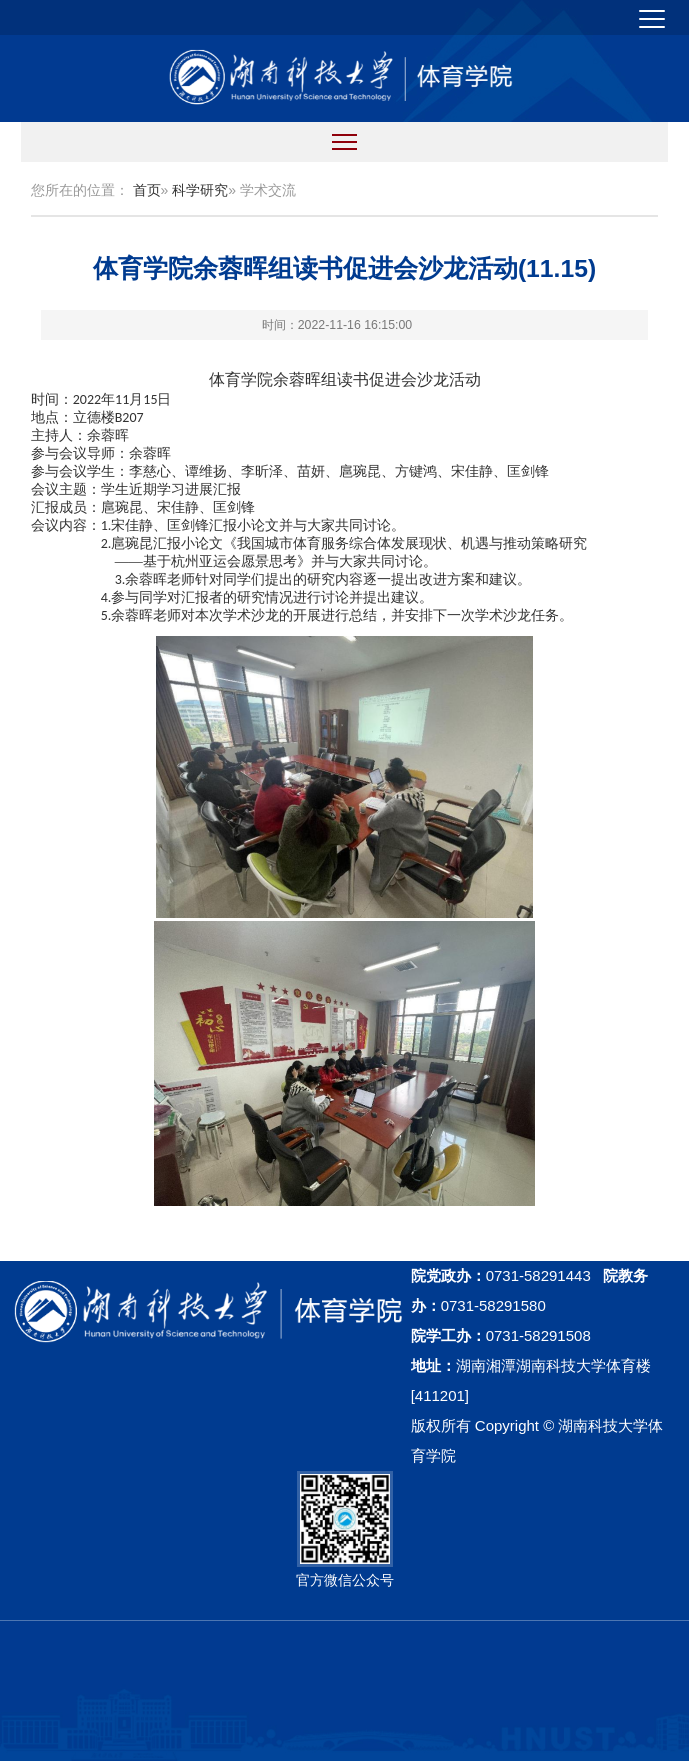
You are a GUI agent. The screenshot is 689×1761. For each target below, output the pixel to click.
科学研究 (200, 190)
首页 (147, 190)
